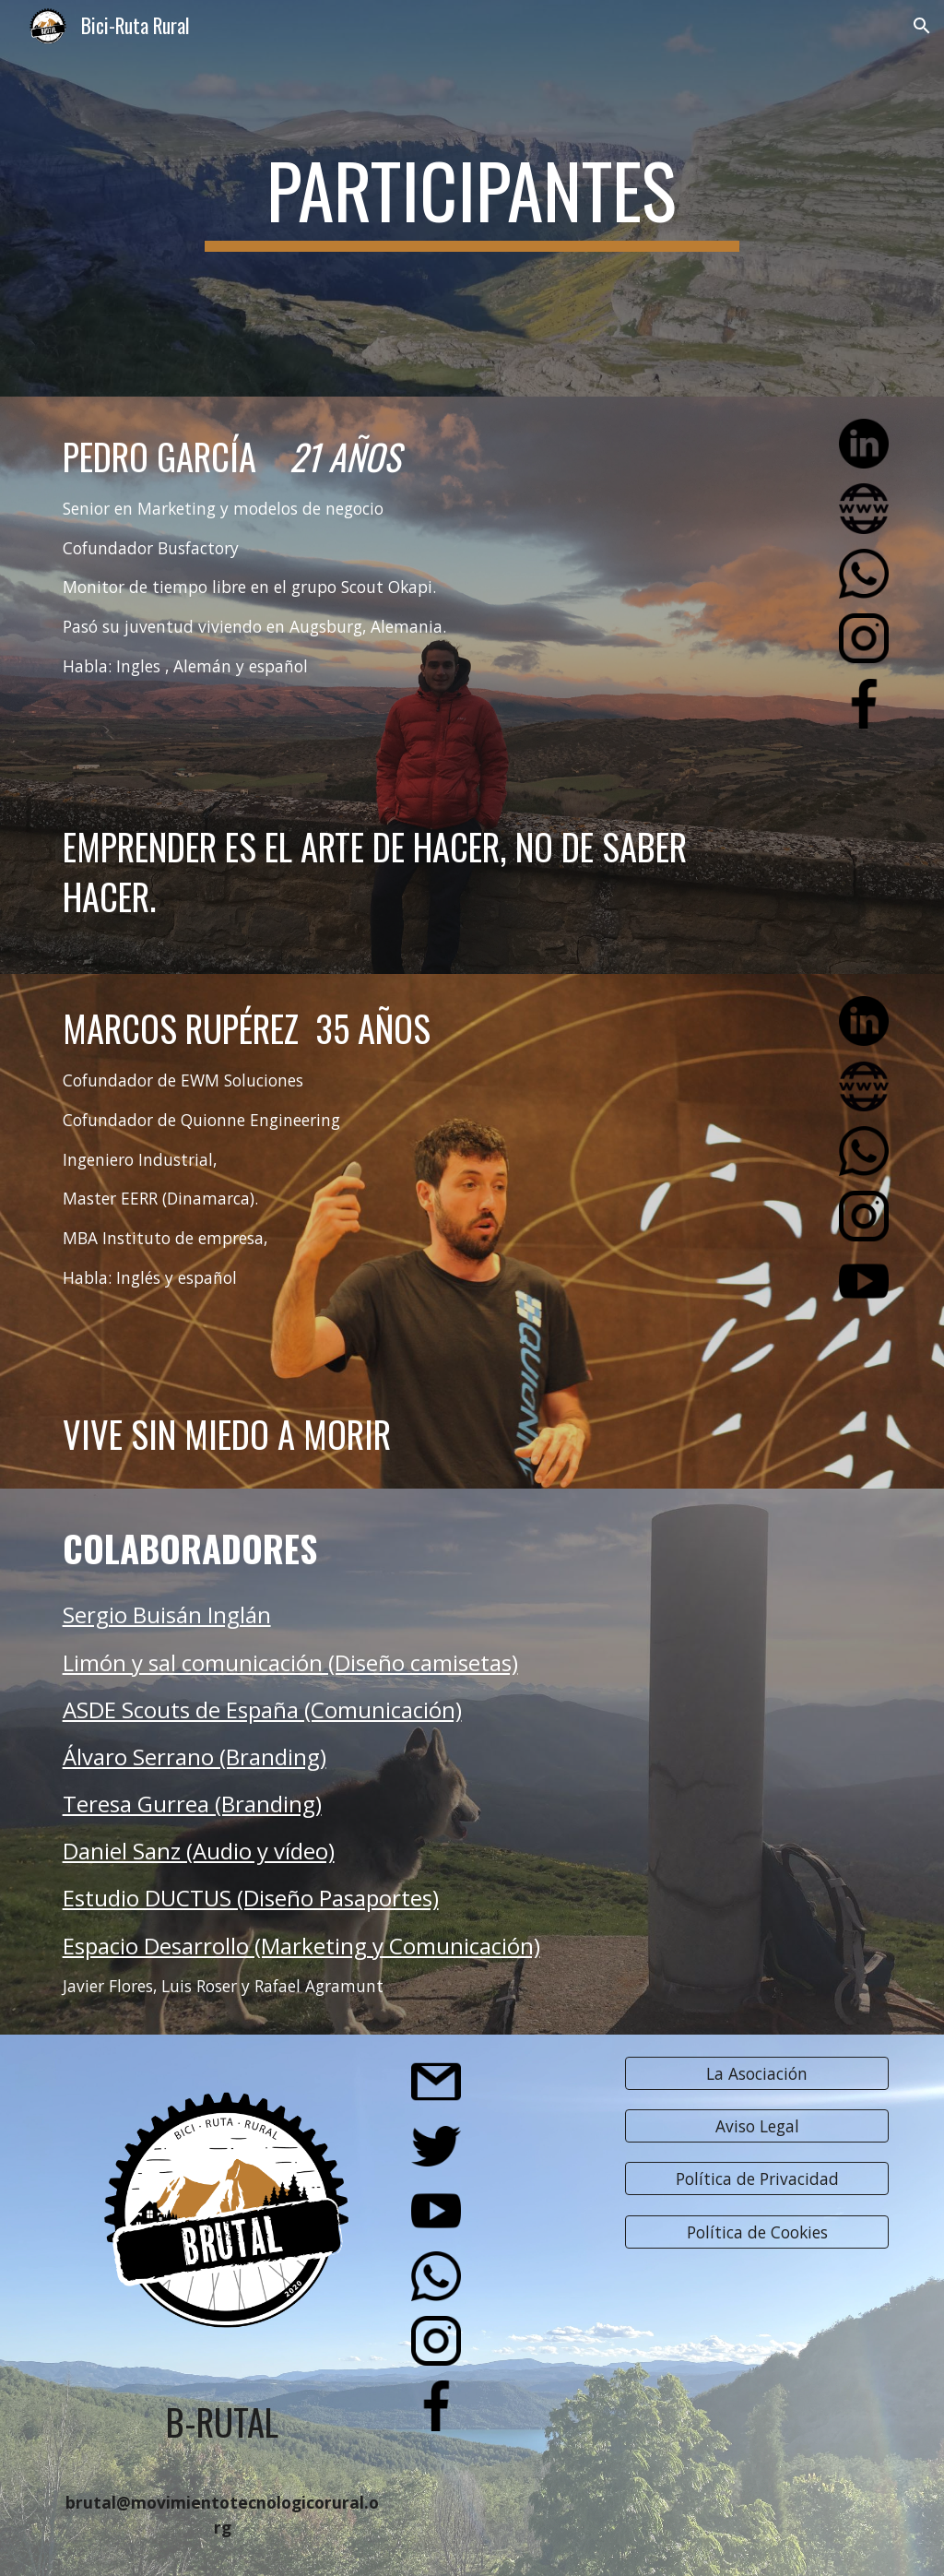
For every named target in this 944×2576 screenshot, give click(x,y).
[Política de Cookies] (757, 2232)
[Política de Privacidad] (757, 2179)
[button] (922, 26)
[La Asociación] (757, 2073)
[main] (471, 198)
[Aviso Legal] (757, 2126)
